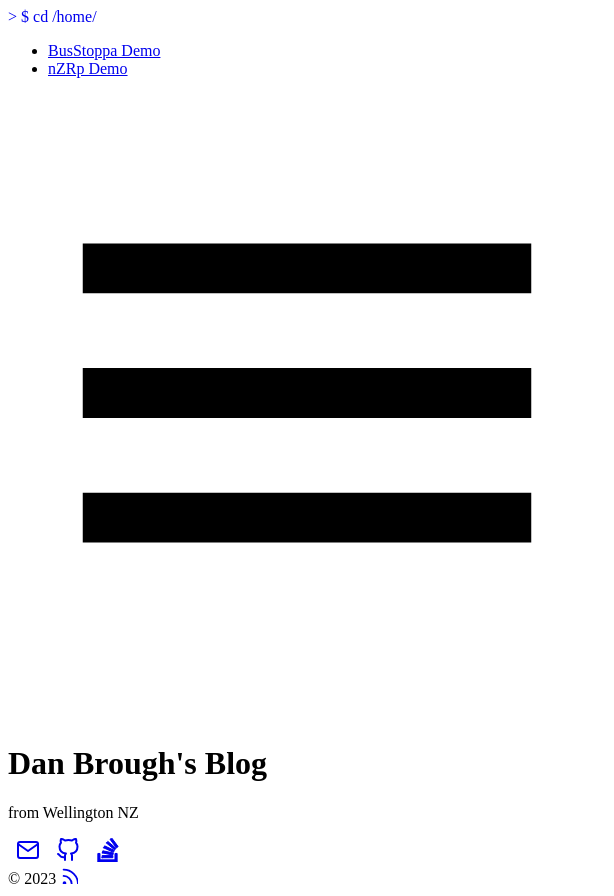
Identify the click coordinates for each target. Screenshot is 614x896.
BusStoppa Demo (104, 50)
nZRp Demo (88, 68)
